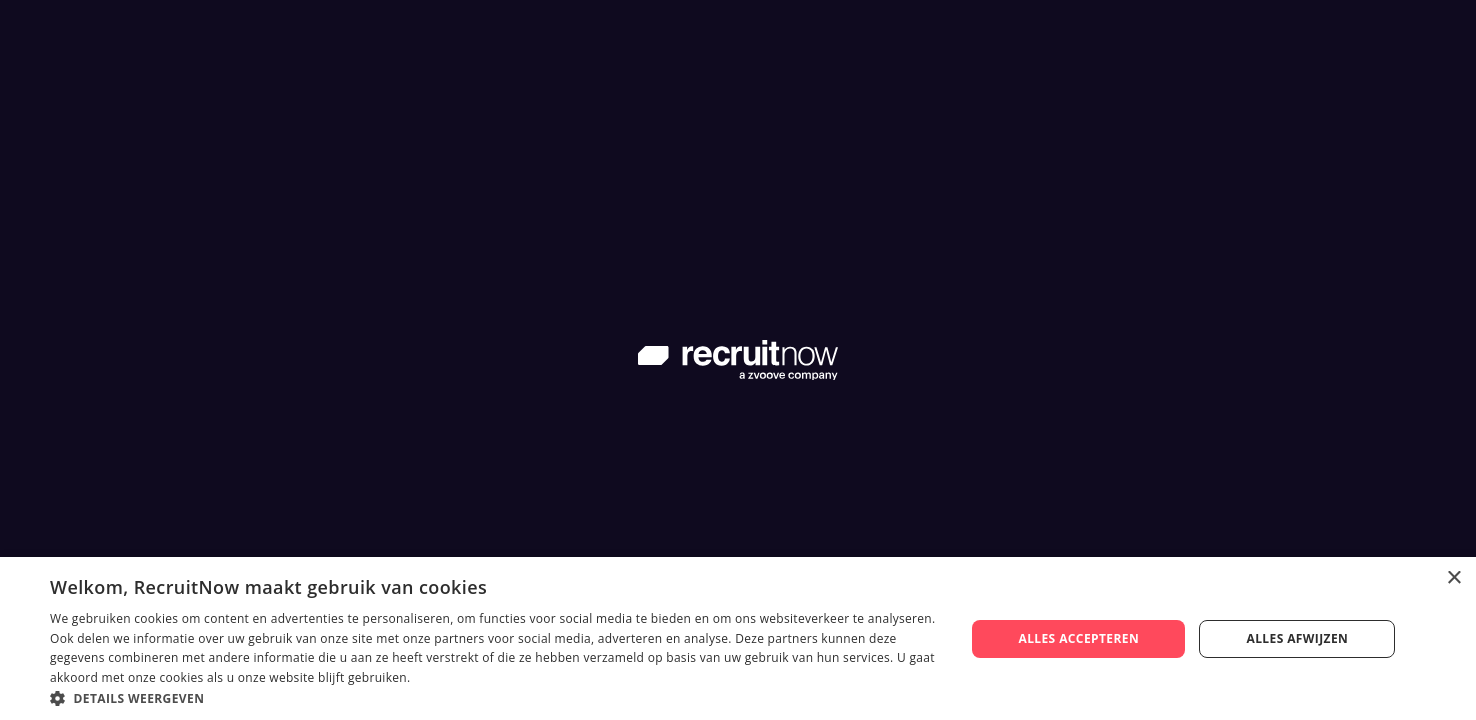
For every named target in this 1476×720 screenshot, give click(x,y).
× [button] (1453, 578)
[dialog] (738, 638)
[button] (494, 696)
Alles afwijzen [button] (1298, 638)
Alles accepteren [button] (1078, 638)
